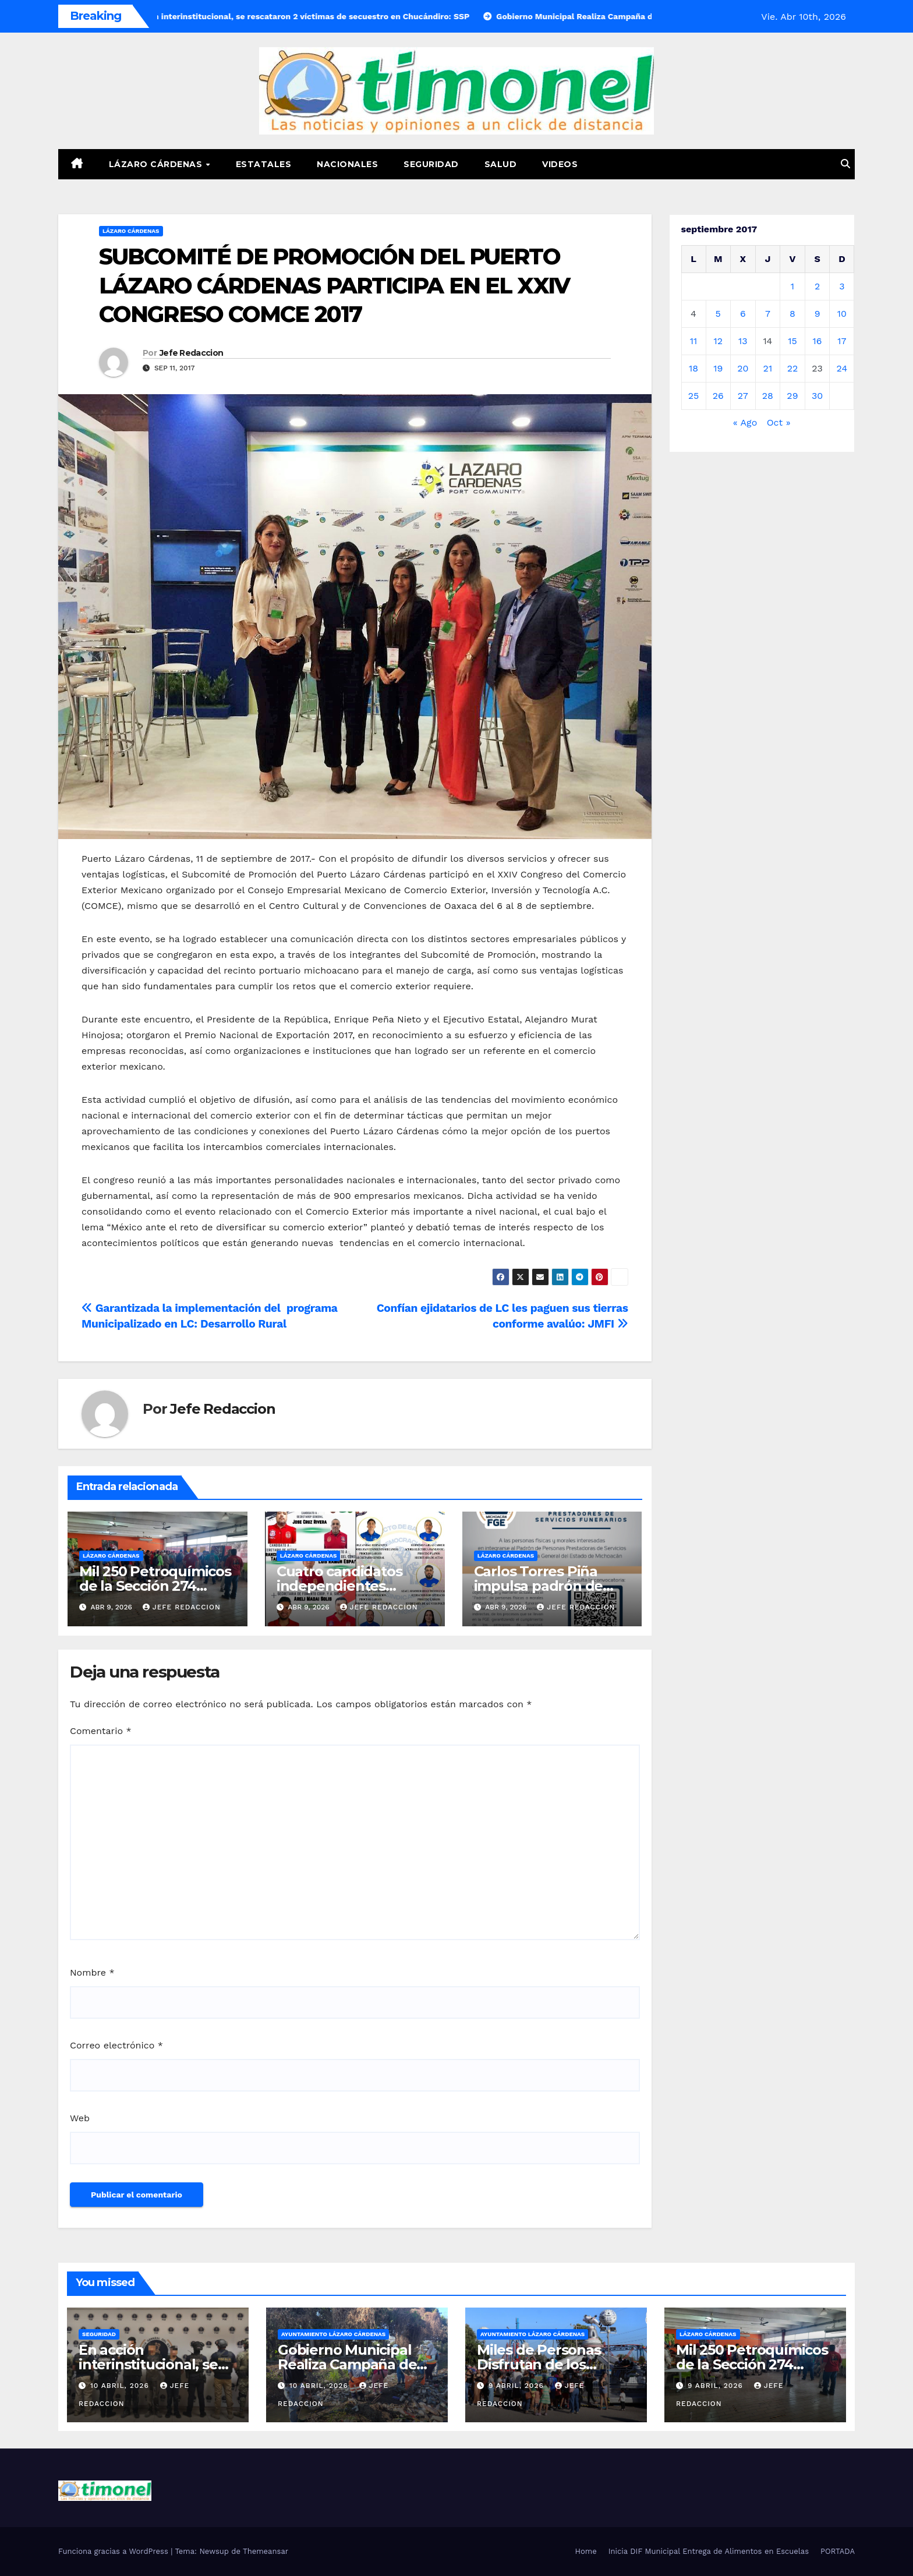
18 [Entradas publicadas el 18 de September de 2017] (693, 368)
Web (80, 2118)
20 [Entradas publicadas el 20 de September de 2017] (742, 368)
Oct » (779, 422)
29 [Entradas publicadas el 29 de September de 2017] (792, 395)
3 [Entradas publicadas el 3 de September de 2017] (841, 286)
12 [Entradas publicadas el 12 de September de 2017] (718, 340)
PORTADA (837, 2551)
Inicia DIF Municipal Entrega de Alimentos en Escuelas (708, 2551)
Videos (560, 164)
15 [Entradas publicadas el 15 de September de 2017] (792, 340)
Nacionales (347, 164)
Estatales (264, 164)
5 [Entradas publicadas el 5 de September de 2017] (718, 313)
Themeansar (265, 2551)
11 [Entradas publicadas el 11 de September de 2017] (693, 340)
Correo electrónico (116, 2045)
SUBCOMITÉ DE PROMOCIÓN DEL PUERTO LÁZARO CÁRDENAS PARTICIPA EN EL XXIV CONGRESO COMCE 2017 (334, 285)
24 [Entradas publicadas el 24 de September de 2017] (842, 368)
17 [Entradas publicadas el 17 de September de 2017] (841, 340)
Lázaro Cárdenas (157, 164)
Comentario (101, 1730)
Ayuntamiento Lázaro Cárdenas (333, 2334)
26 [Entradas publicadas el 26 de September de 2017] (718, 395)
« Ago (745, 422)
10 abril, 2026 (121, 2386)
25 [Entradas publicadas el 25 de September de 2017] (693, 395)
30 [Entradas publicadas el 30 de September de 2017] (817, 395)
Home (586, 2551)
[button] (845, 163)
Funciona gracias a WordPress (114, 2551)
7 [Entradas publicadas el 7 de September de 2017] (767, 313)
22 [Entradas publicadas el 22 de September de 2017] (792, 368)
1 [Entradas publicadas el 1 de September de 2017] (792, 286)
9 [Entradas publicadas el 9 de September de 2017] (817, 313)
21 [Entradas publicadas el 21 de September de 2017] (768, 368)
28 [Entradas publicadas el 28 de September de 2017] (767, 395)
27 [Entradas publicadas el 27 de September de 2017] (743, 395)
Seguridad (431, 164)
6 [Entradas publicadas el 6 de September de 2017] (743, 313)
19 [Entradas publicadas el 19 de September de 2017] (718, 368)
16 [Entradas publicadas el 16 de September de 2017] (817, 340)
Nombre (92, 1972)
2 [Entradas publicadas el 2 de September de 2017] (817, 286)
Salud (500, 164)
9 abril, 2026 (518, 2386)
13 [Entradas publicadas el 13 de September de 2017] (743, 340)
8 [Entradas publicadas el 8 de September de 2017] (792, 313)
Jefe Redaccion (191, 353)
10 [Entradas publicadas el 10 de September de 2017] (842, 313)
